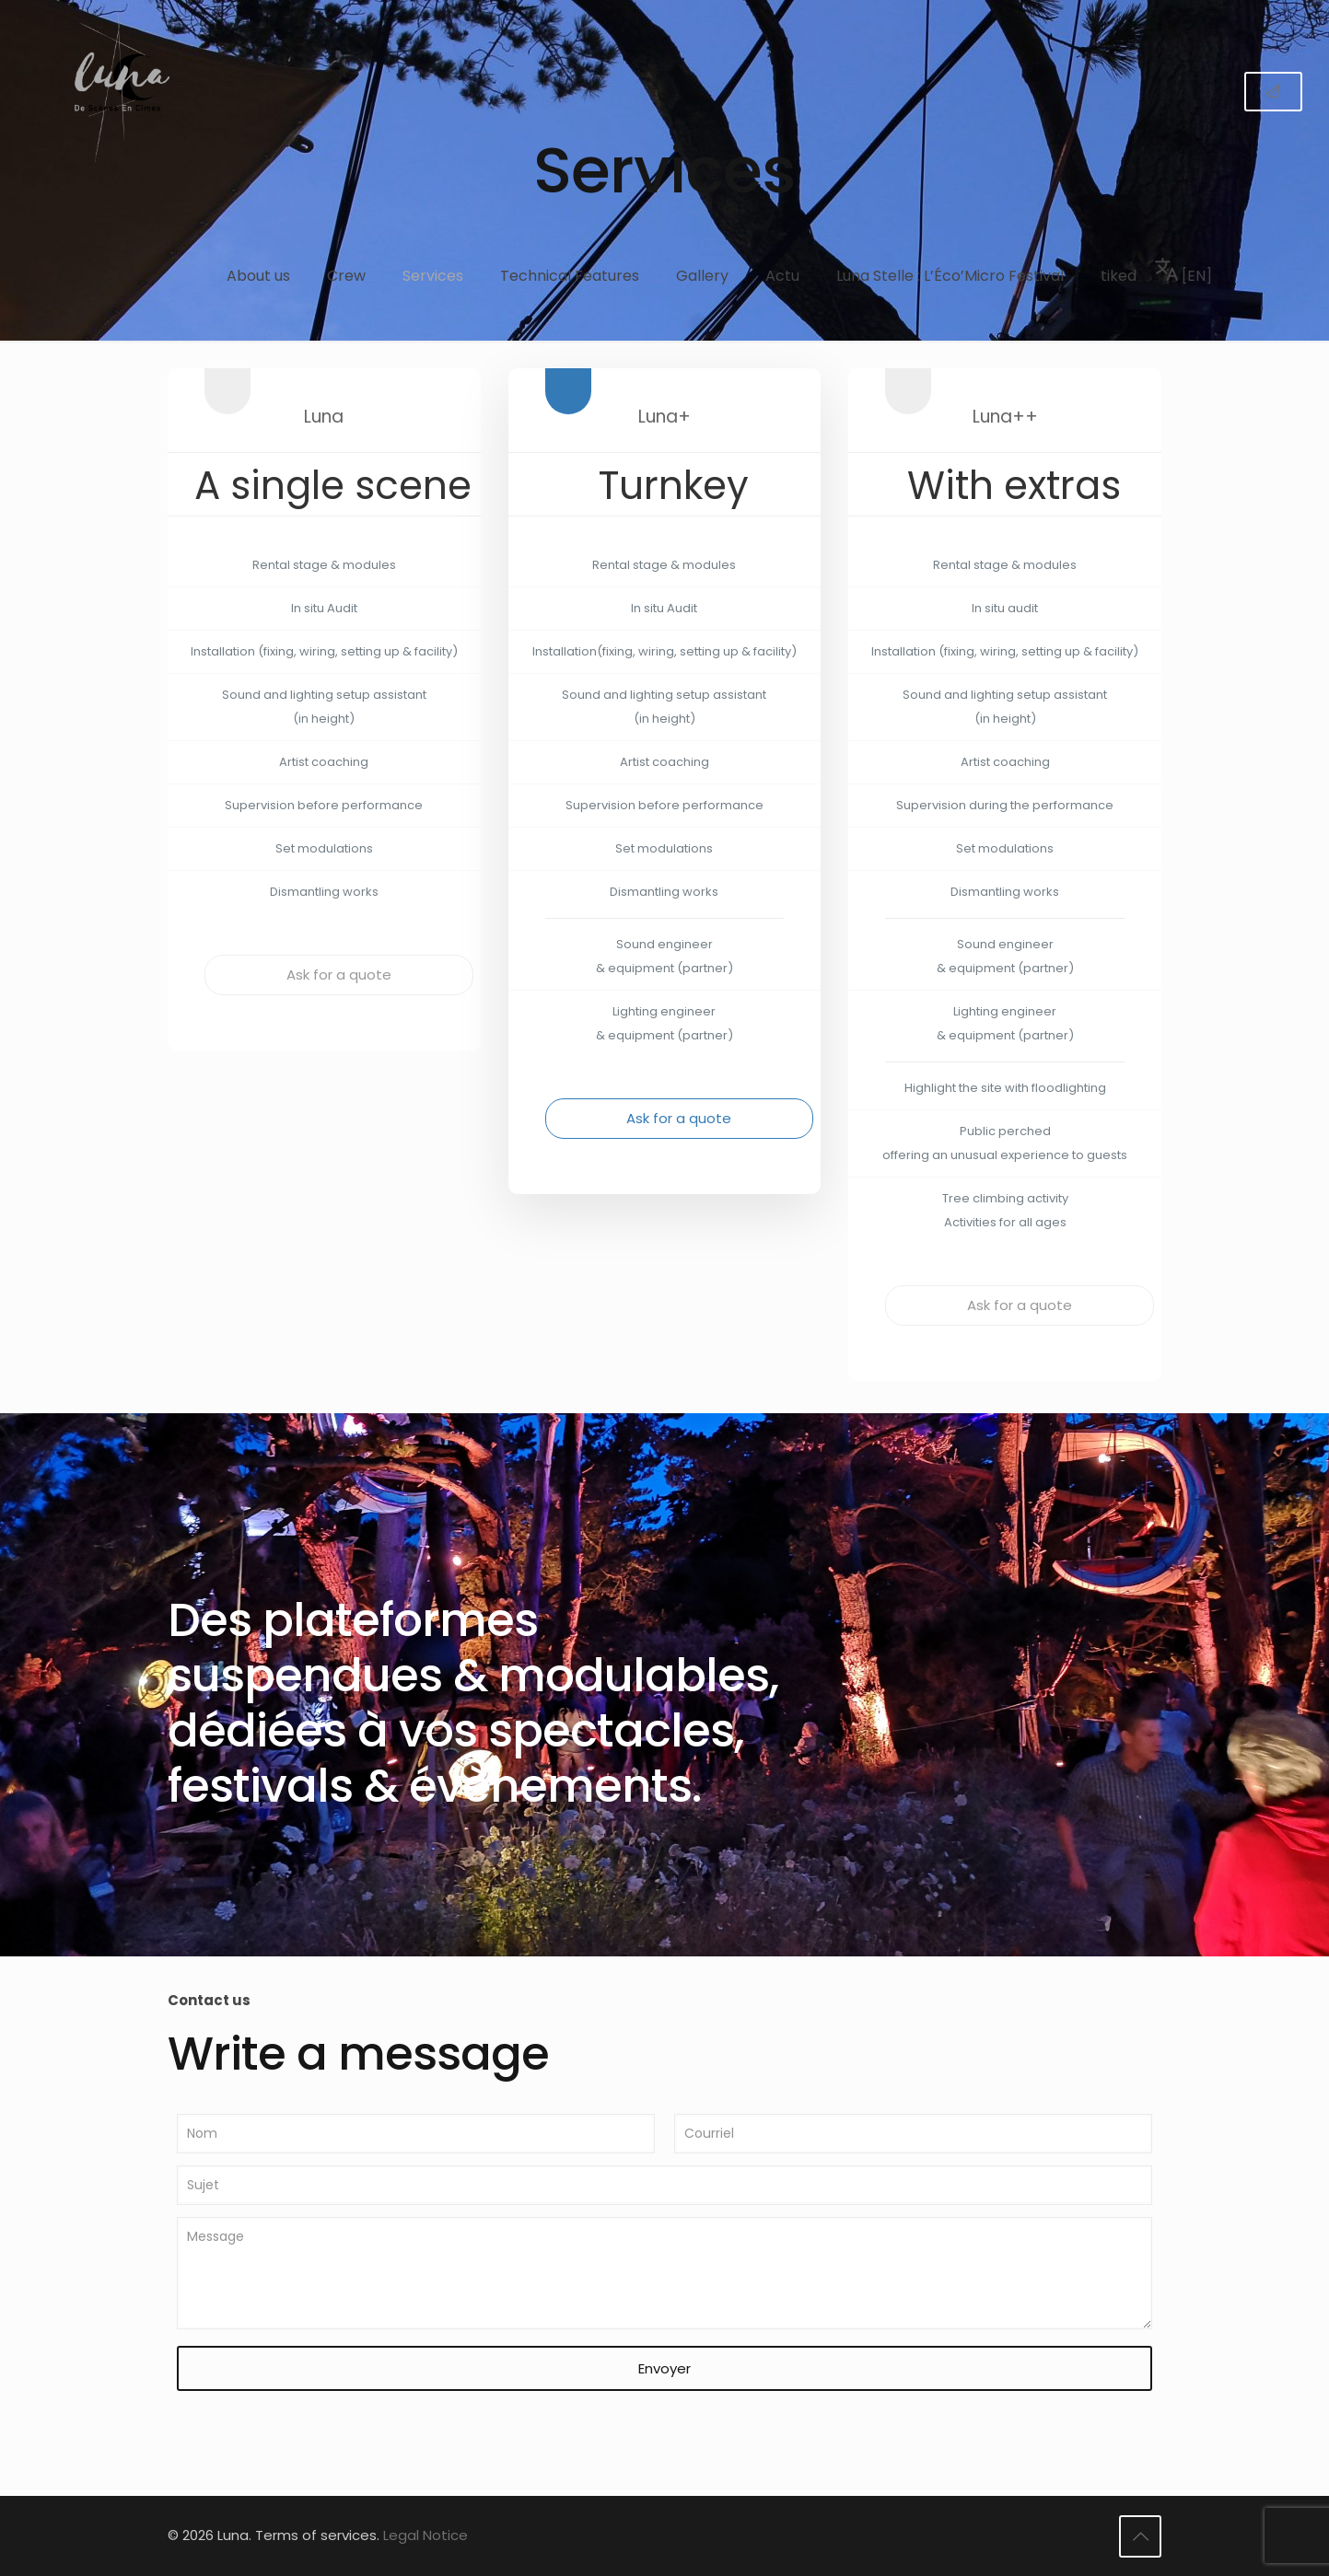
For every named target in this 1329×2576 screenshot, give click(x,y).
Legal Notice (425, 2535)
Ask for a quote (338, 974)
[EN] (1183, 272)
